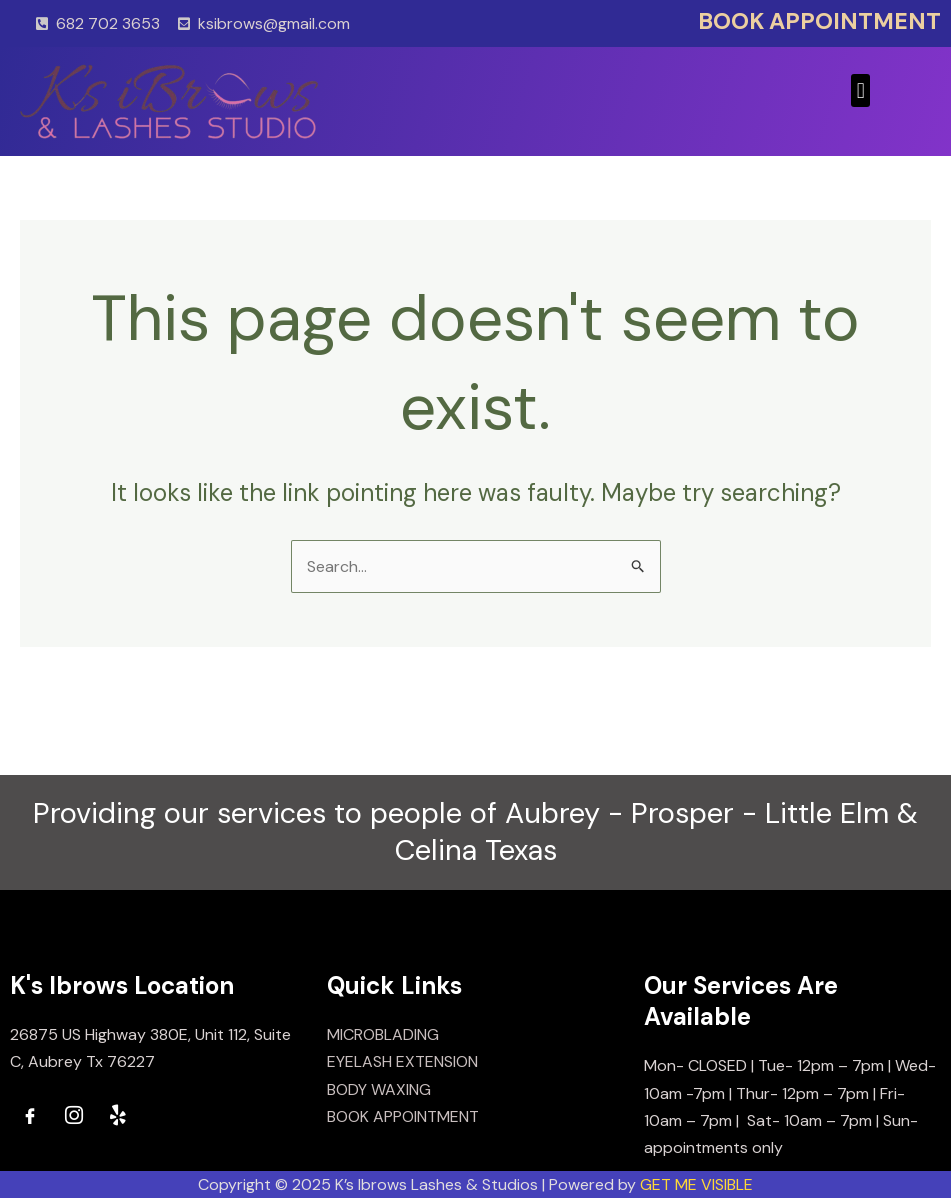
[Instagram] (74, 1116)
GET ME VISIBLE (696, 1184)
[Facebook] (30, 1116)
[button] (860, 90)
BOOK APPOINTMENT (819, 21)
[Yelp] (118, 1116)
